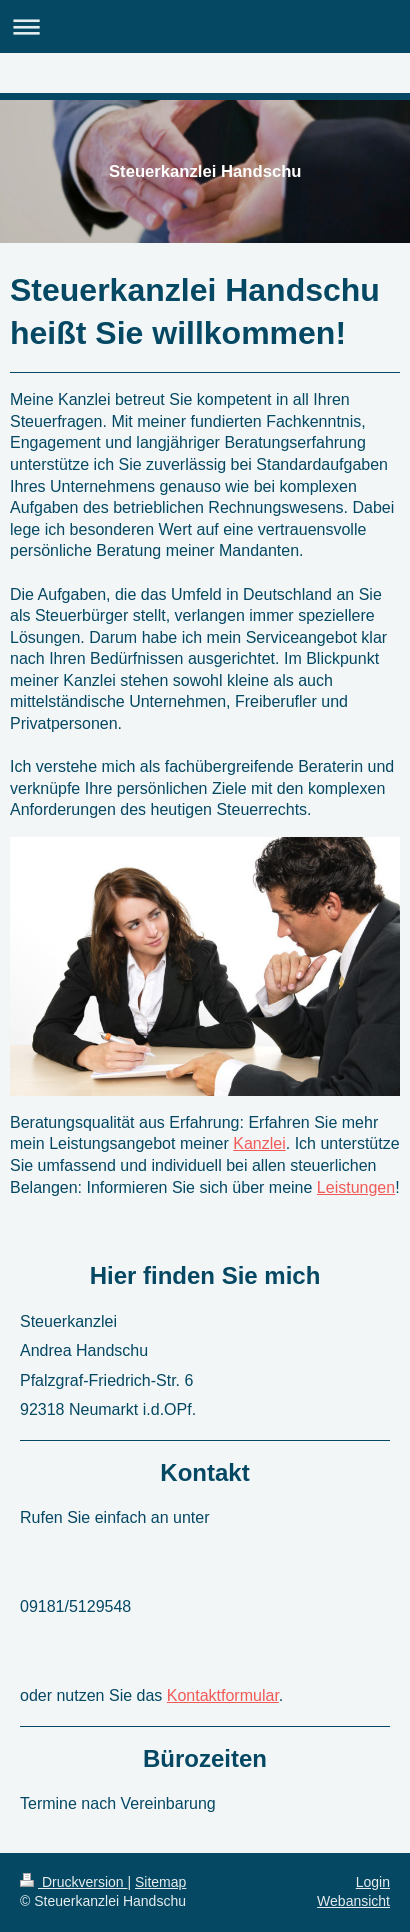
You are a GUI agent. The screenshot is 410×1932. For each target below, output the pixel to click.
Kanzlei (259, 1143)
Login (373, 1882)
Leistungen (356, 1187)
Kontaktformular (223, 1695)
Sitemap (160, 1882)
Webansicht (353, 1901)
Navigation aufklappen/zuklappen (205, 26)
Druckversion (73, 1882)
